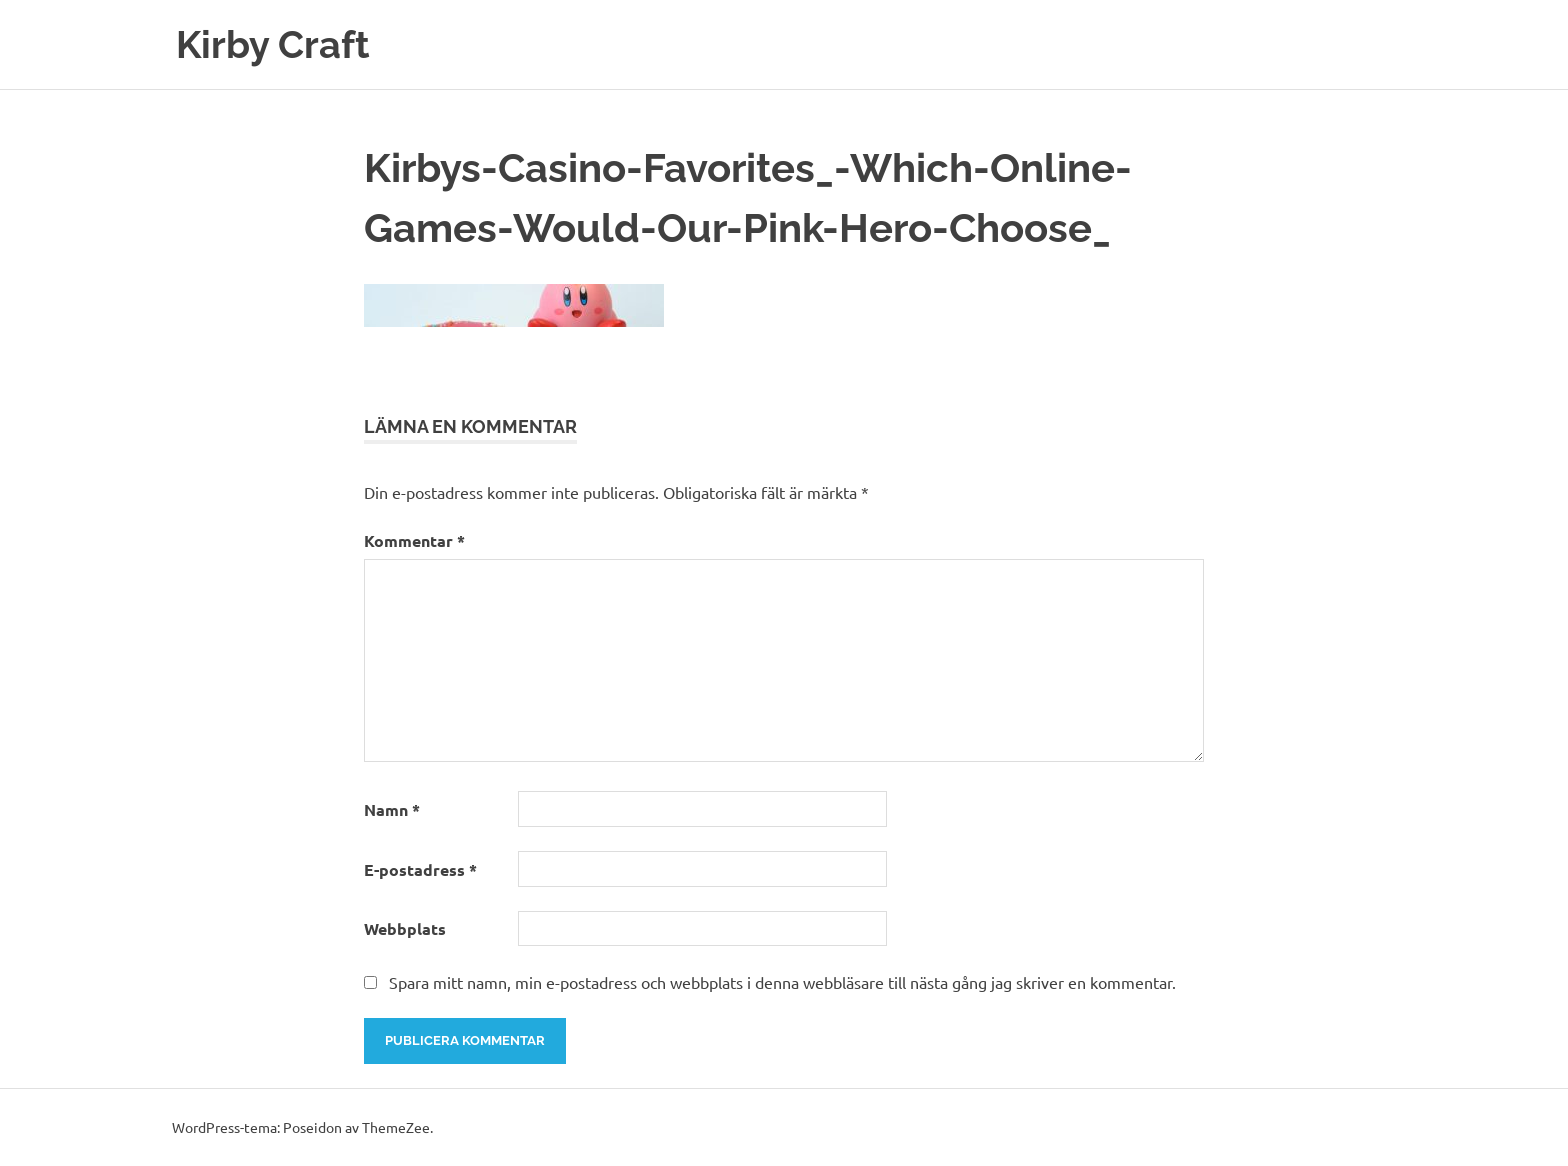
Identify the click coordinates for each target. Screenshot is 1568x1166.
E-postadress (420, 869)
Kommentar (414, 540)
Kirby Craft (273, 44)
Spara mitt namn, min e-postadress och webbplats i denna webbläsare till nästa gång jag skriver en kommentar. (782, 982)
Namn (392, 809)
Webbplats (405, 928)
